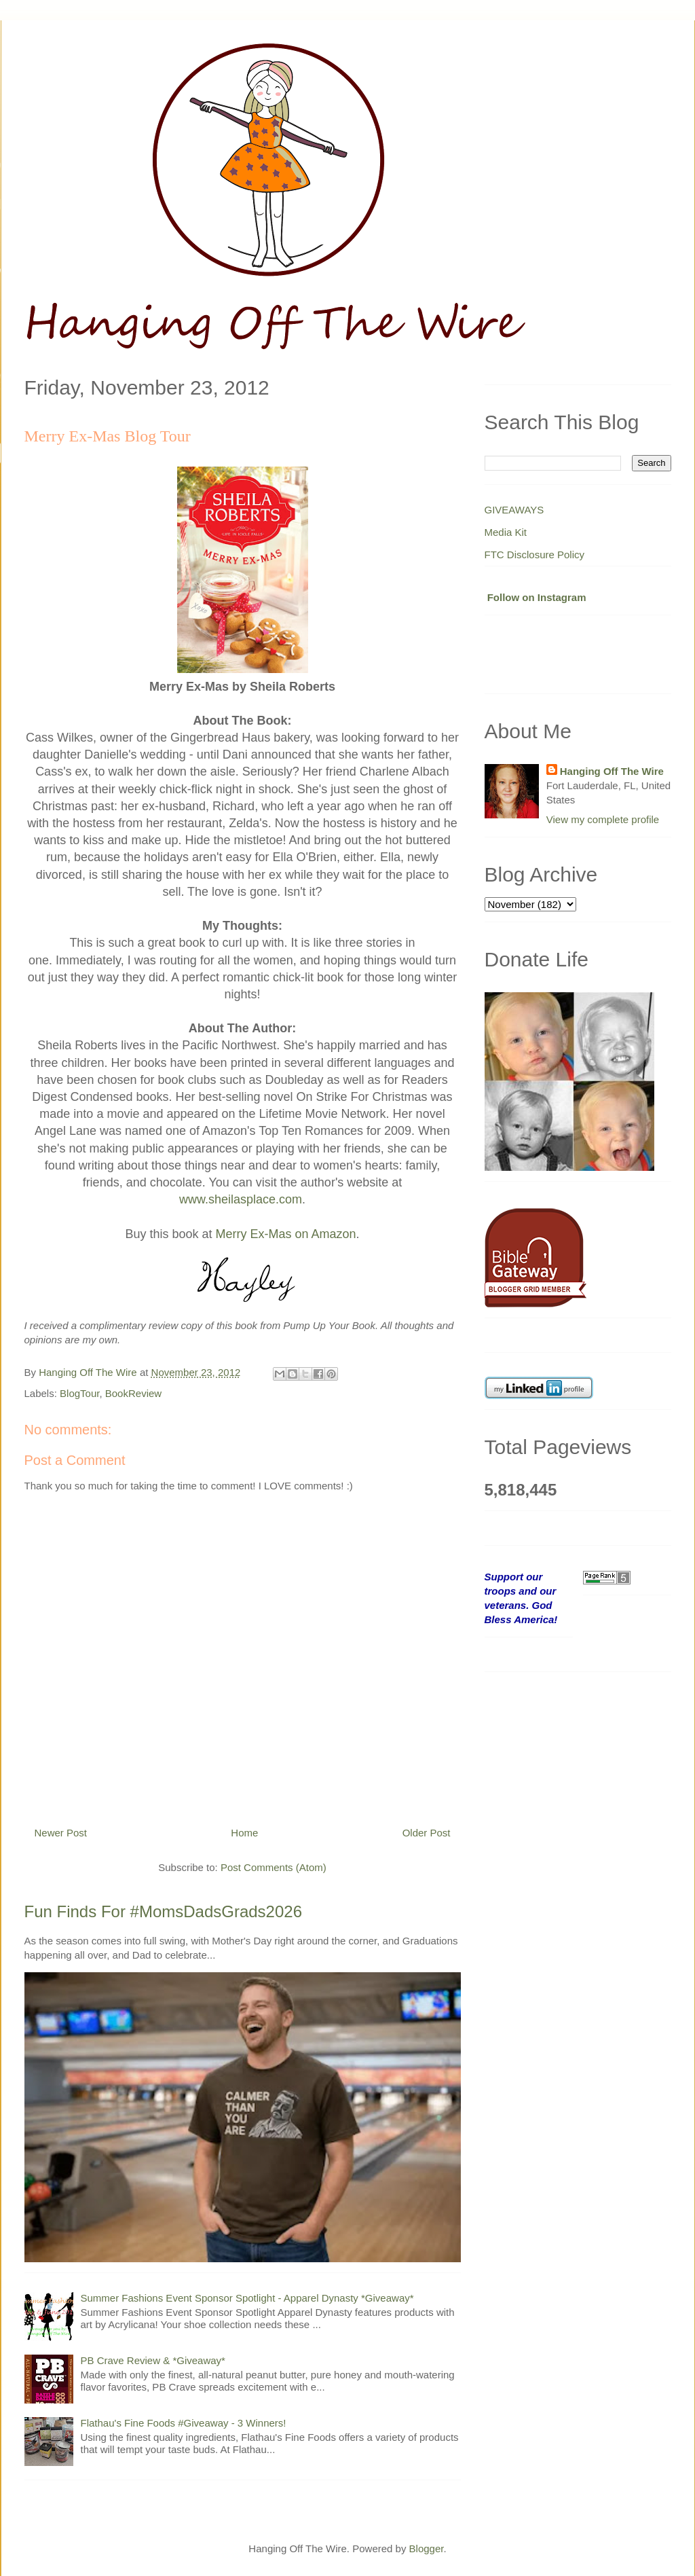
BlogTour (79, 1393)
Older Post (426, 1832)
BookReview (133, 1393)
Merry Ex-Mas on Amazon (286, 1234)
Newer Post (61, 1832)
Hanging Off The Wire (612, 771)
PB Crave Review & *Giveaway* (153, 2360)
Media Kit (506, 532)
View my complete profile (602, 819)
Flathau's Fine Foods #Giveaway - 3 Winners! (183, 2423)
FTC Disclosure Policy (535, 554)
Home (244, 1832)
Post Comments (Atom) (273, 1867)
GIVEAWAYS (514, 509)
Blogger (426, 2548)
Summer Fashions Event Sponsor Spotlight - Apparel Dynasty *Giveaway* (247, 2298)
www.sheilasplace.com (240, 1199)
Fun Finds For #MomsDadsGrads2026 (163, 1911)
